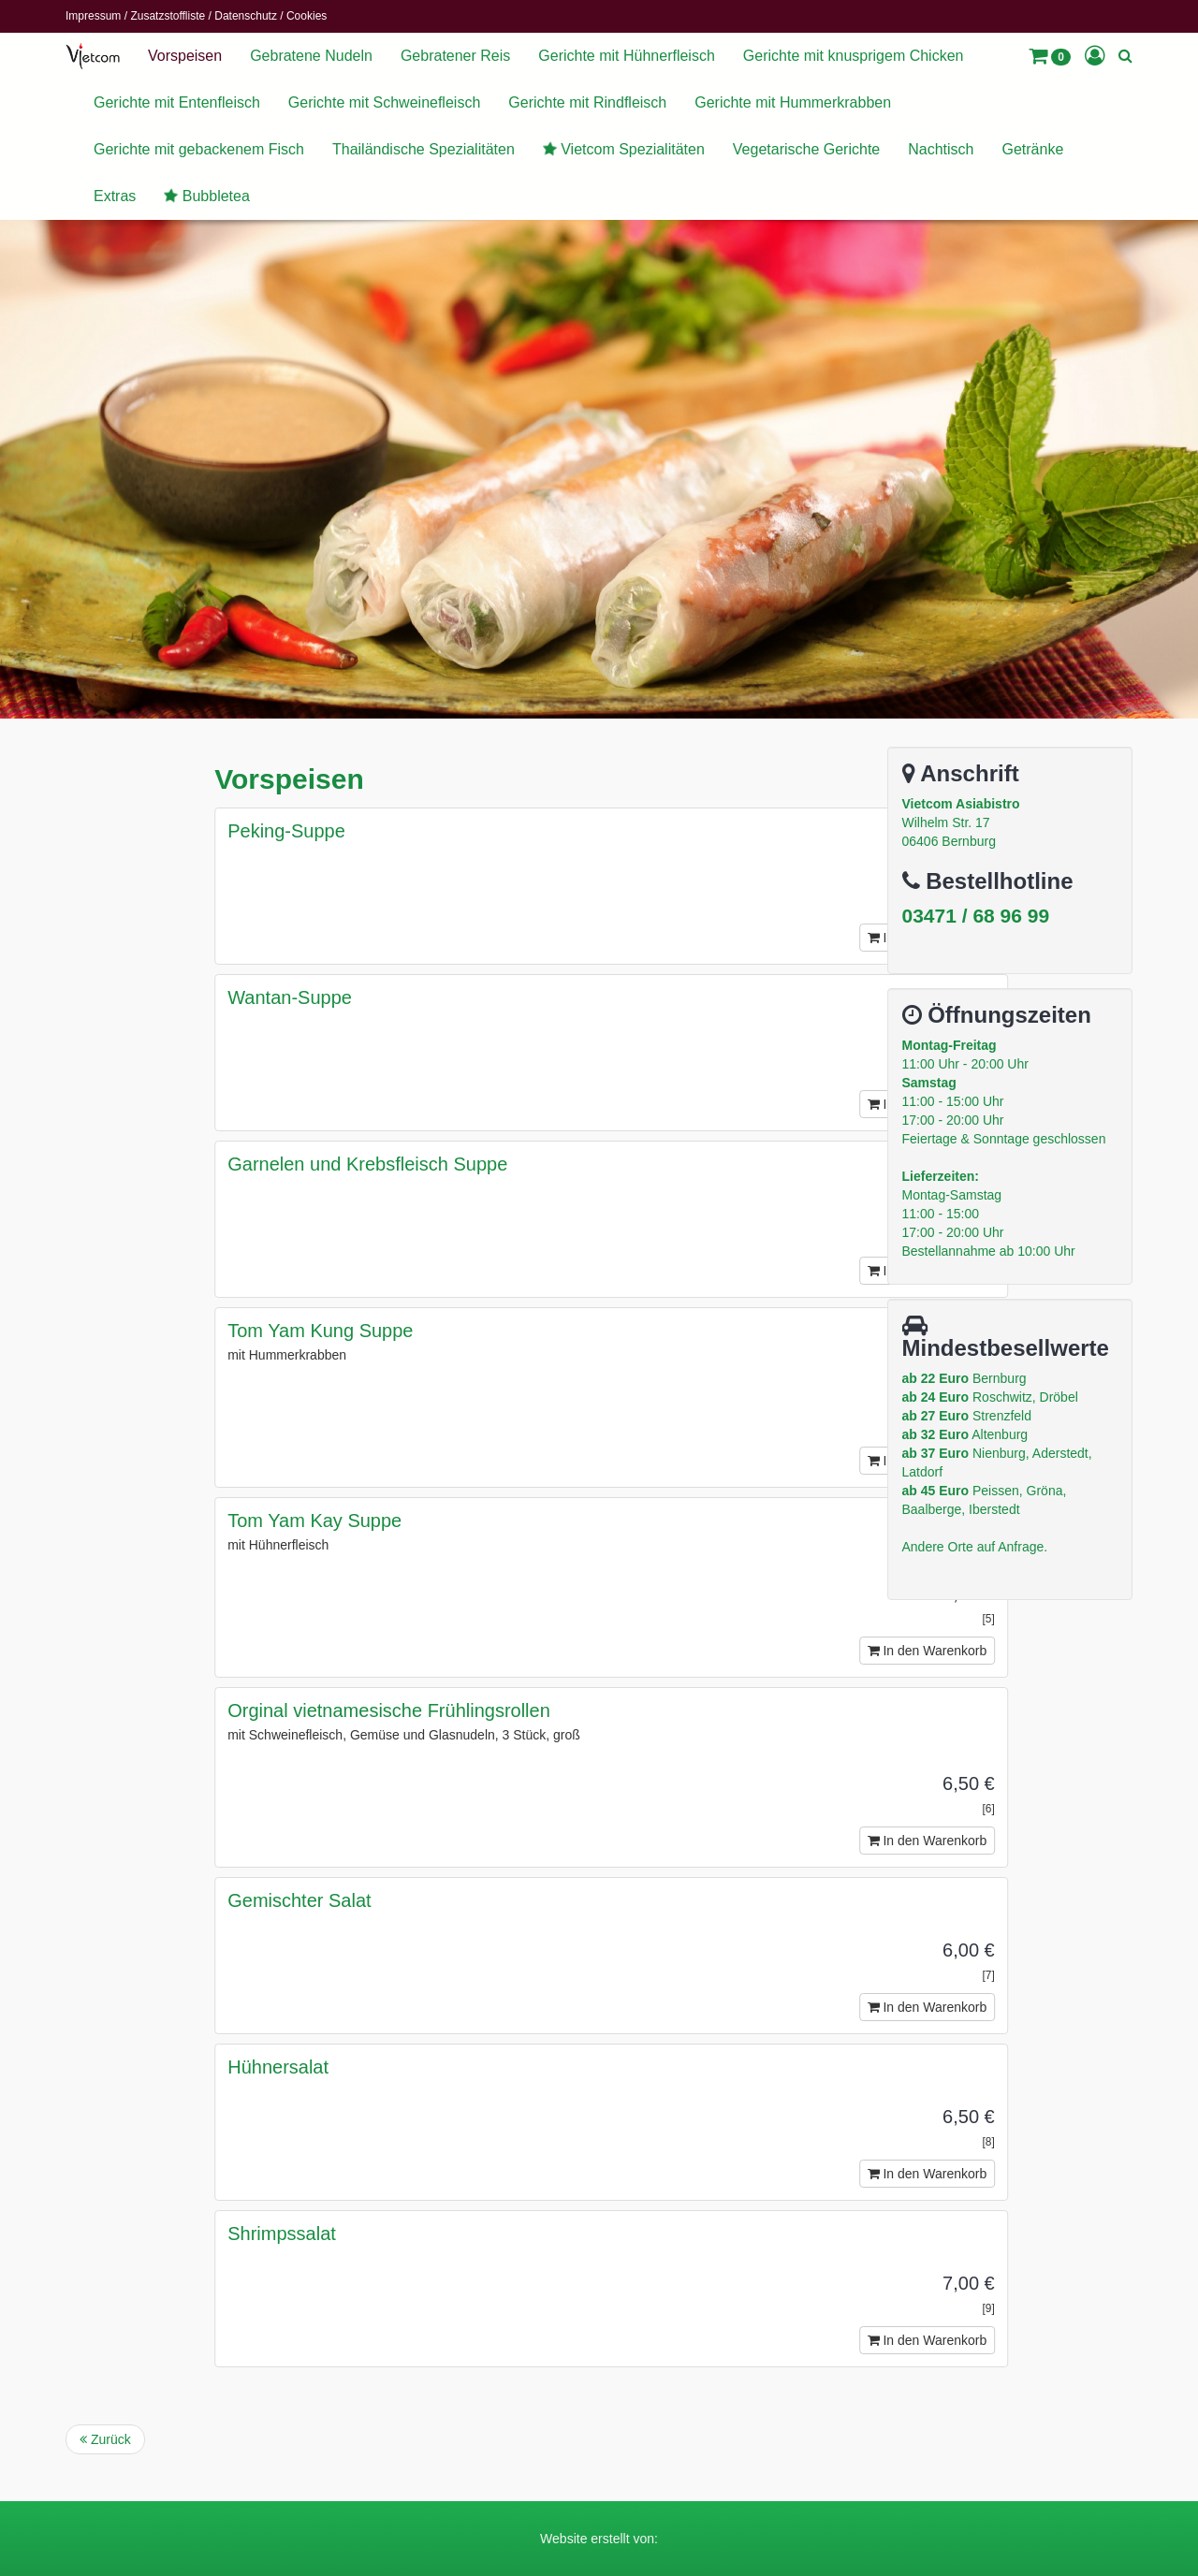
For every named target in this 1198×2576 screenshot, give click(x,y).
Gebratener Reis (455, 56)
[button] (1050, 56)
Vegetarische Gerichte (806, 149)
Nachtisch (940, 149)
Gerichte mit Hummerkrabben (792, 102)
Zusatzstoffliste (167, 15)
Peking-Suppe (486, 831)
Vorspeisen (185, 56)
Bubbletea (206, 195)
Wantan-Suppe (489, 997)
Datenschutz (245, 15)
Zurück (105, 2439)
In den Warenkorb (1126, 1650)
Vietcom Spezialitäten (623, 148)
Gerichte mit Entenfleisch (177, 102)
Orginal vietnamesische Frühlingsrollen (588, 1710)
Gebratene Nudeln (311, 56)
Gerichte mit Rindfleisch (587, 102)
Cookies (306, 15)
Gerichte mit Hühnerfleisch (626, 56)
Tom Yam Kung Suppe (519, 1330)
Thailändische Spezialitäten (423, 149)
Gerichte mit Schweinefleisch (384, 102)
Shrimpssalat (481, 2233)
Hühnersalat (477, 2067)
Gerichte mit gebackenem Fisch (199, 149)
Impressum (93, 15)
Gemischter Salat (498, 1900)
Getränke (1032, 149)
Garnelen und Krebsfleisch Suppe (567, 1164)
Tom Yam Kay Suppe (514, 1520)
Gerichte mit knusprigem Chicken (853, 56)
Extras (115, 196)
